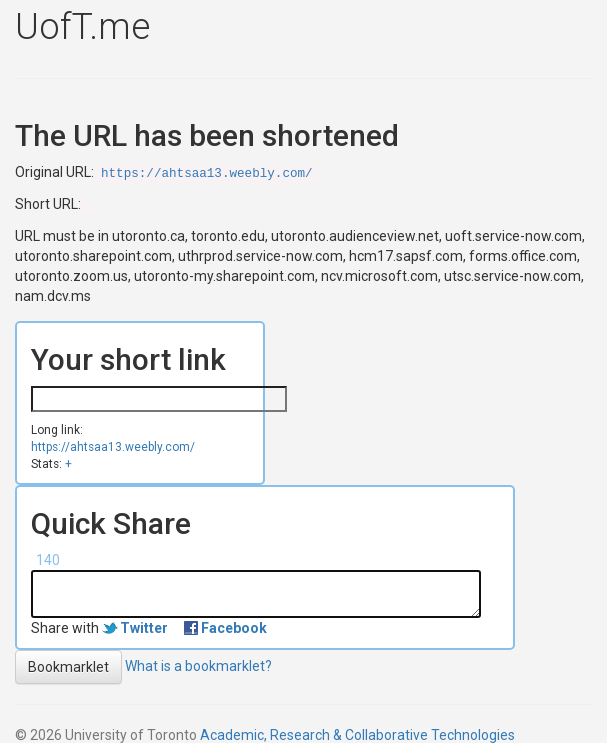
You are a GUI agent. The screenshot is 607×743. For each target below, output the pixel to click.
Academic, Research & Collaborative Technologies (357, 735)
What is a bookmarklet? (198, 665)
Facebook (234, 628)
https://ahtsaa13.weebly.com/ (207, 174)
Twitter (144, 628)
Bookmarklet (68, 667)
